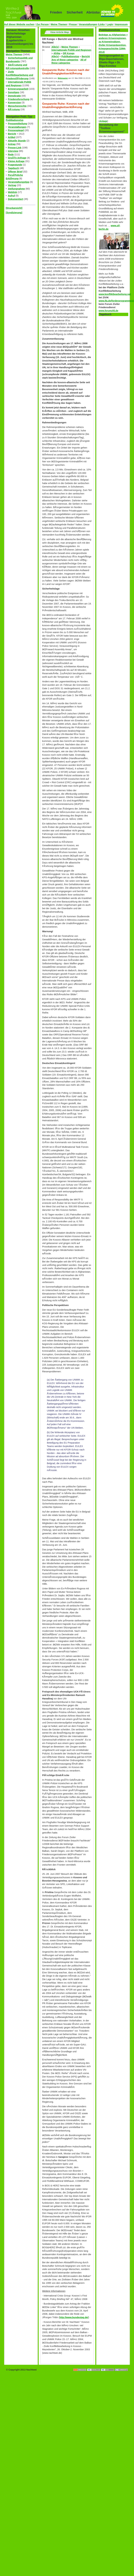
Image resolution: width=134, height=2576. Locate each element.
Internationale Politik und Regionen (71, 50)
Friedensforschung (18, 99)
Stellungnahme (16, 188)
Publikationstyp (14, 120)
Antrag (11, 144)
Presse (73, 24)
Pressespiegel (16, 130)
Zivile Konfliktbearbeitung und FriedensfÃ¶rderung (19, 75)
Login (110, 24)
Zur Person (42, 24)
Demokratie (14, 95)
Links (102, 24)
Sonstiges (13, 92)
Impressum (121, 24)
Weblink (12, 192)
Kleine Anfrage (16, 161)
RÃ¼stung (14, 109)
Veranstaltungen (88, 24)
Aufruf (11, 195)
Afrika (57, 53)
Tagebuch (13, 168)
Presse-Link (14, 147)
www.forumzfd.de (108, 310)
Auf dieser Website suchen (19, 24)
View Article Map (59, 32)
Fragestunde (15, 164)
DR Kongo (68, 53)
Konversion (14, 102)
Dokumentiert (15, 199)
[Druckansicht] (14, 208)
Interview (13, 151)
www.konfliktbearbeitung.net (115, 294)
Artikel (11, 137)
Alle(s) (55, 47)
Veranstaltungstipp (18, 182)
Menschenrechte (17, 106)
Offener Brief (15, 171)
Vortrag (12, 185)
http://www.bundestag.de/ (74, 2317)
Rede (11, 154)
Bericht (12, 133)
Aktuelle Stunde (17, 140)
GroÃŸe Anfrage (17, 157)
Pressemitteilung (17, 123)
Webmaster (63, 78)
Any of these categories (65, 59)
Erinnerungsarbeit (18, 89)
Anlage (103, 121)
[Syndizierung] (14, 212)
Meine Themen (59, 24)
